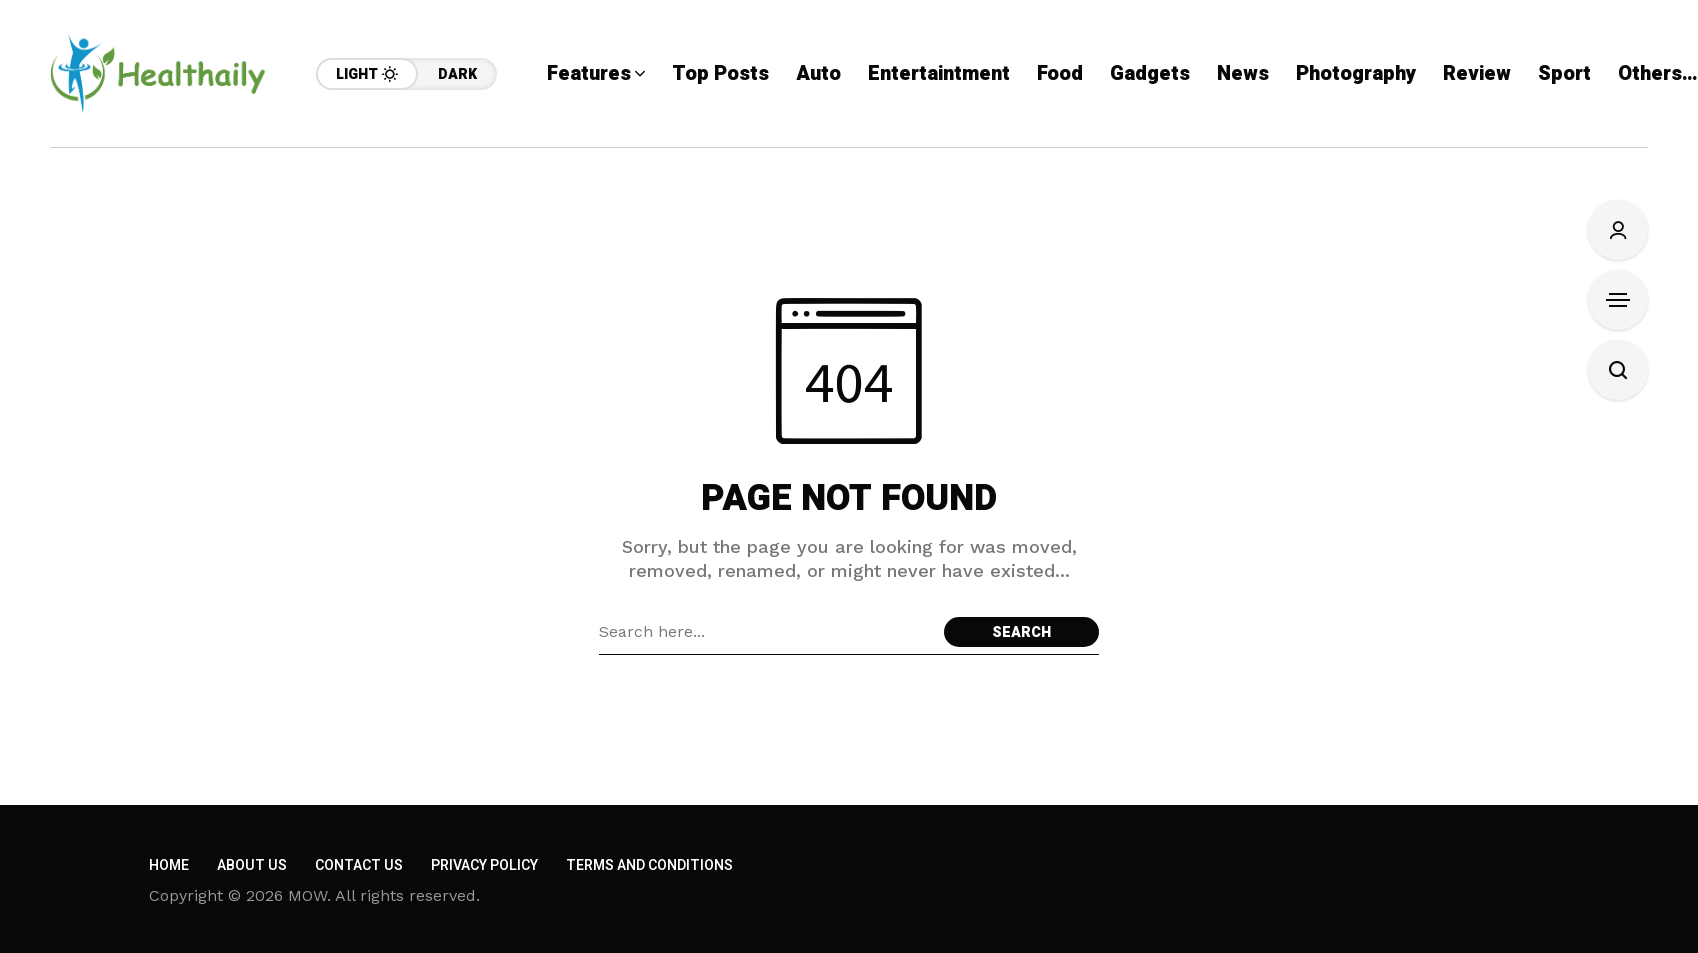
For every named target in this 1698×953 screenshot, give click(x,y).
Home (169, 865)
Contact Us (359, 865)
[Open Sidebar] (1618, 300)
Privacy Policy (484, 865)
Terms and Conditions (649, 865)
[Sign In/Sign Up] (1618, 230)
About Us (252, 865)
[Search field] (766, 632)
